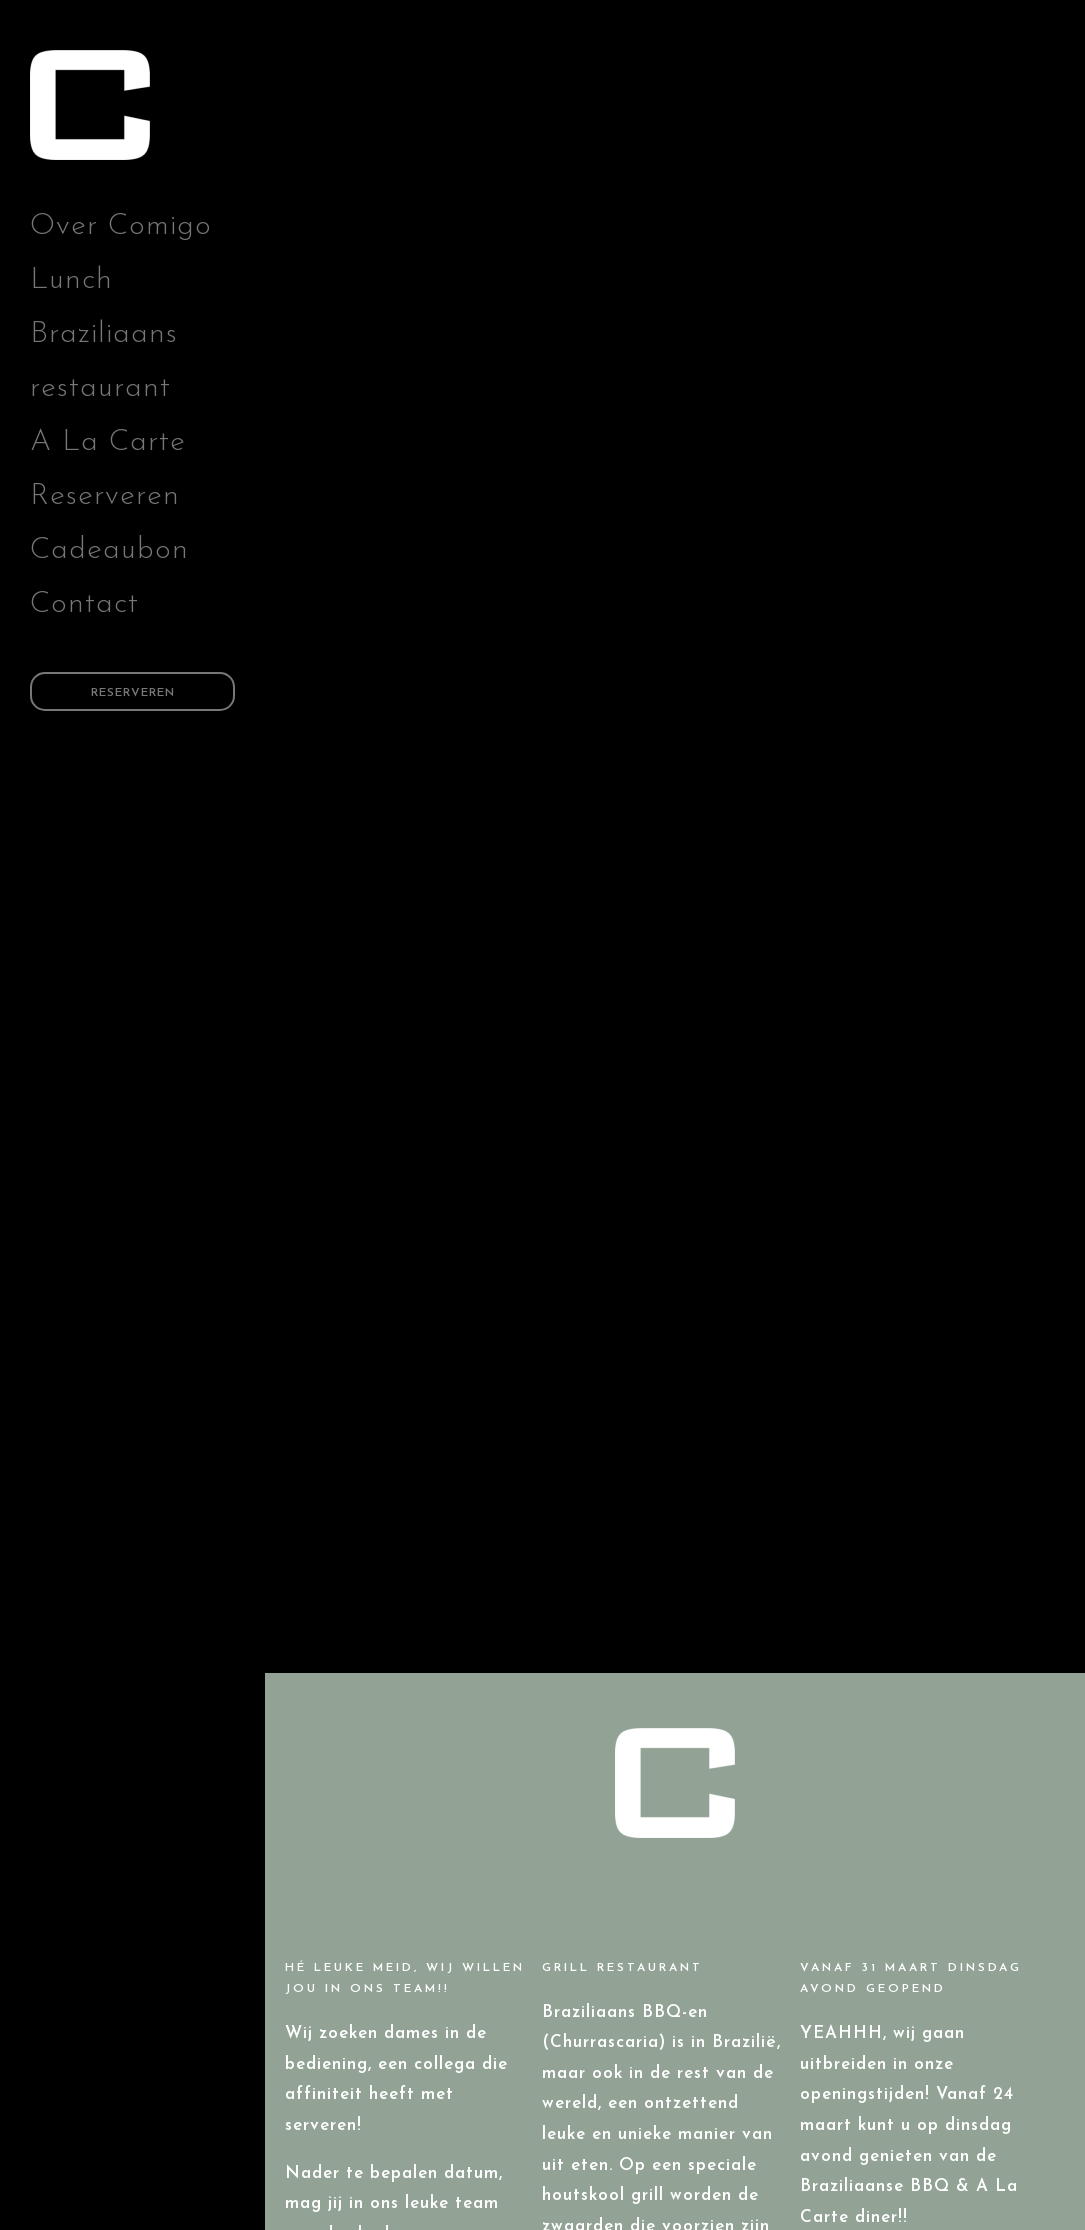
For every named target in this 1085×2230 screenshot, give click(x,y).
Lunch (71, 280)
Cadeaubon (109, 550)
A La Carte (108, 442)
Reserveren (105, 496)
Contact (84, 604)
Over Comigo (121, 226)
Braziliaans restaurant (104, 361)
